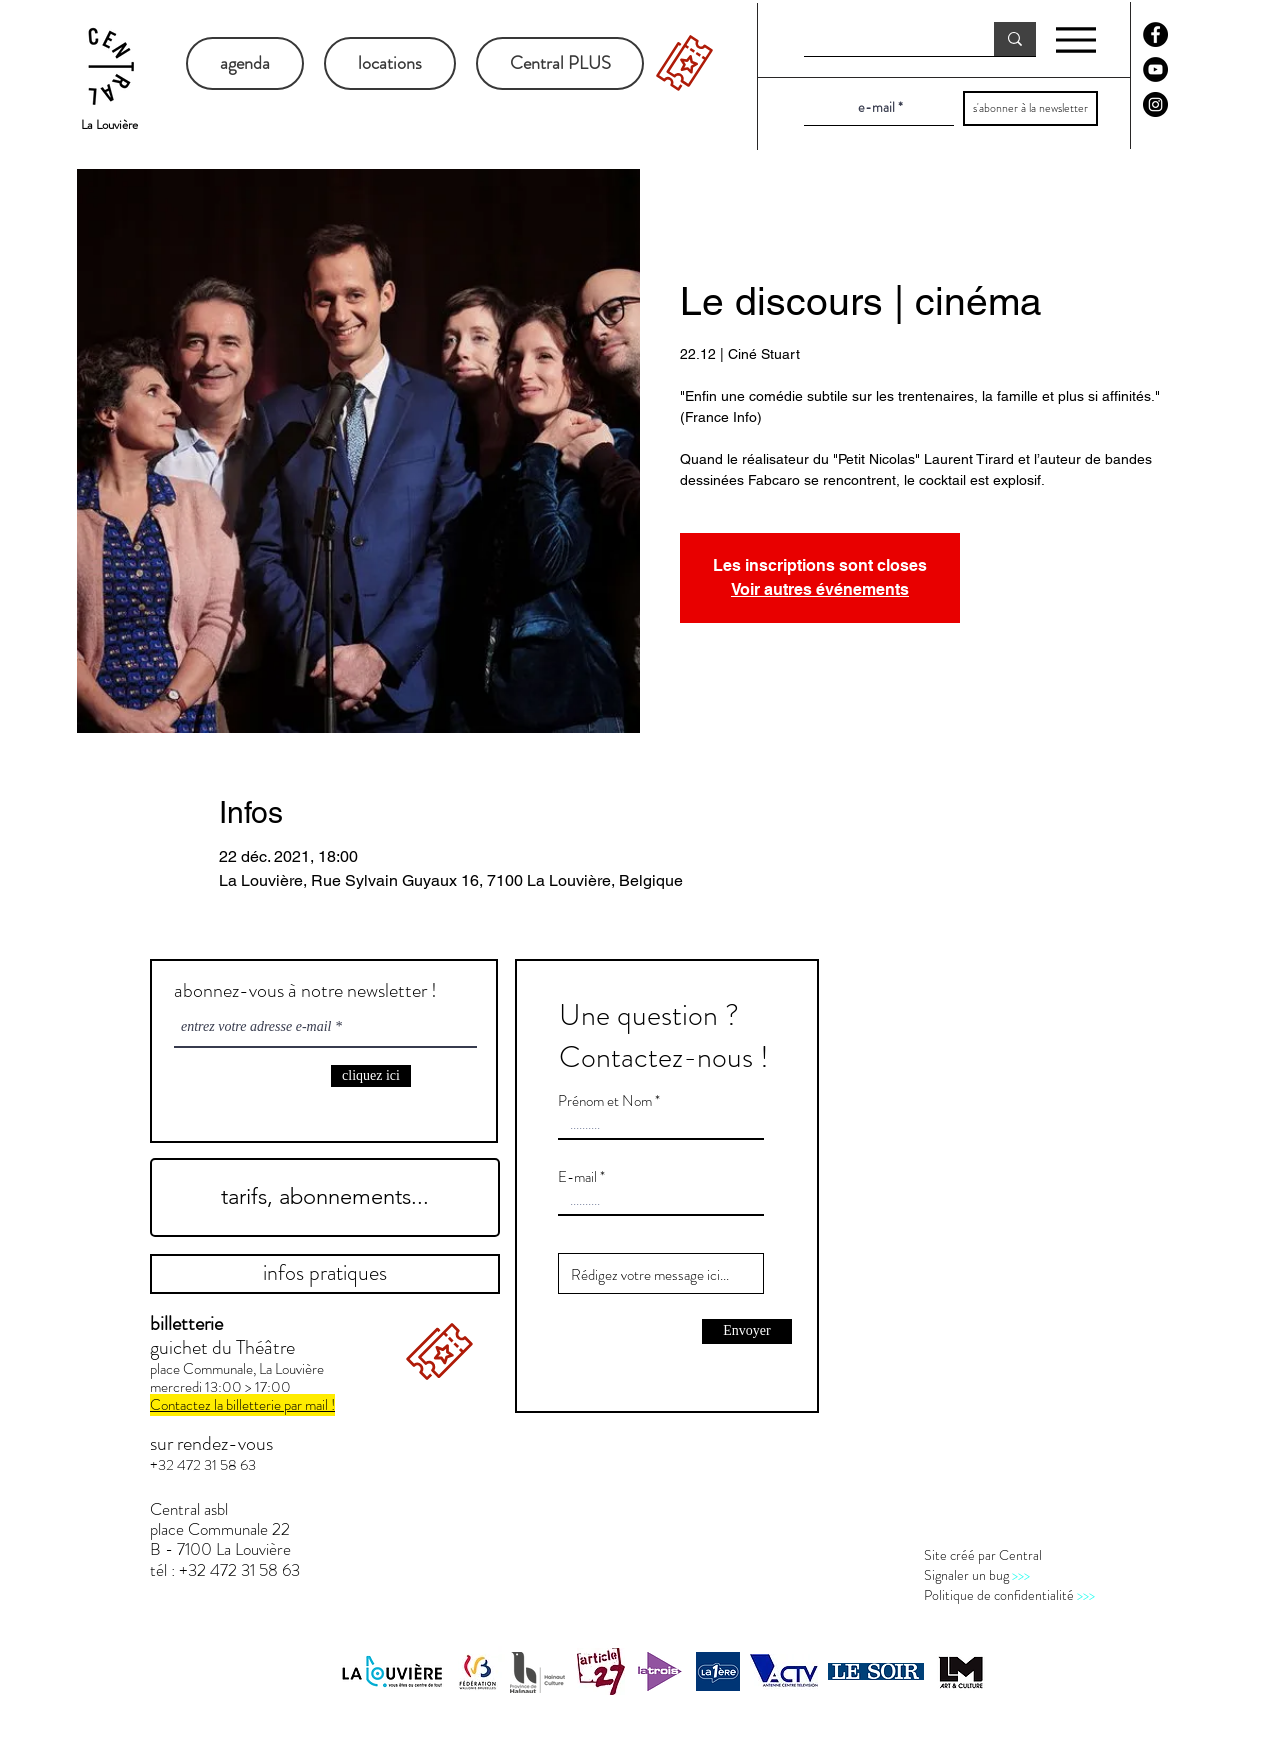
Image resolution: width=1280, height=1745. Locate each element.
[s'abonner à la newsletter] (1030, 108)
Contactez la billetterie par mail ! (242, 1405)
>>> (1021, 1575)
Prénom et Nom (605, 1101)
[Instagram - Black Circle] (1155, 104)
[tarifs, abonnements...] (325, 1197)
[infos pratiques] (325, 1274)
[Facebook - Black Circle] (1155, 34)
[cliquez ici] (371, 1076)
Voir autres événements (820, 589)
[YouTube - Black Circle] (1155, 69)
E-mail (577, 1177)
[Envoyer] (747, 1331)
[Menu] (1075, 39)
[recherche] (884, 40)
